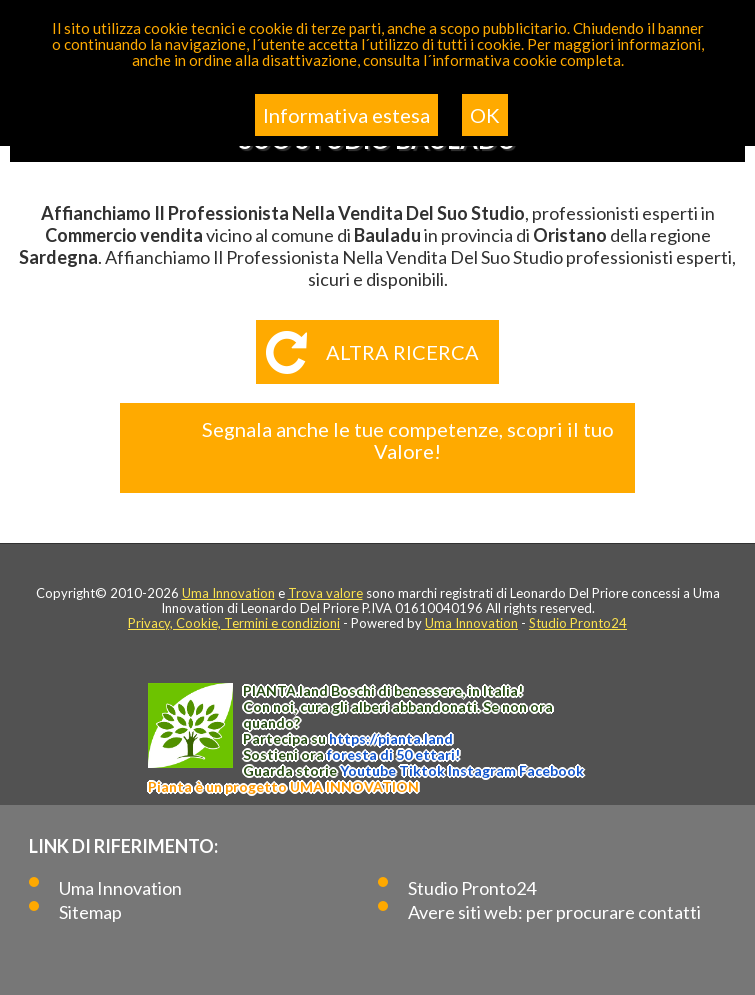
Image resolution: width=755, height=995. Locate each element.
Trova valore (325, 593)
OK (485, 115)
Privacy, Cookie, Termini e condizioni (234, 623)
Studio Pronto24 (578, 623)
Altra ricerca (402, 352)
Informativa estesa (346, 115)
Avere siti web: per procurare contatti (554, 912)
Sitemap (90, 912)
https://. (391, 738)
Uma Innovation (228, 593)
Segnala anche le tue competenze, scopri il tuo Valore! (408, 440)
